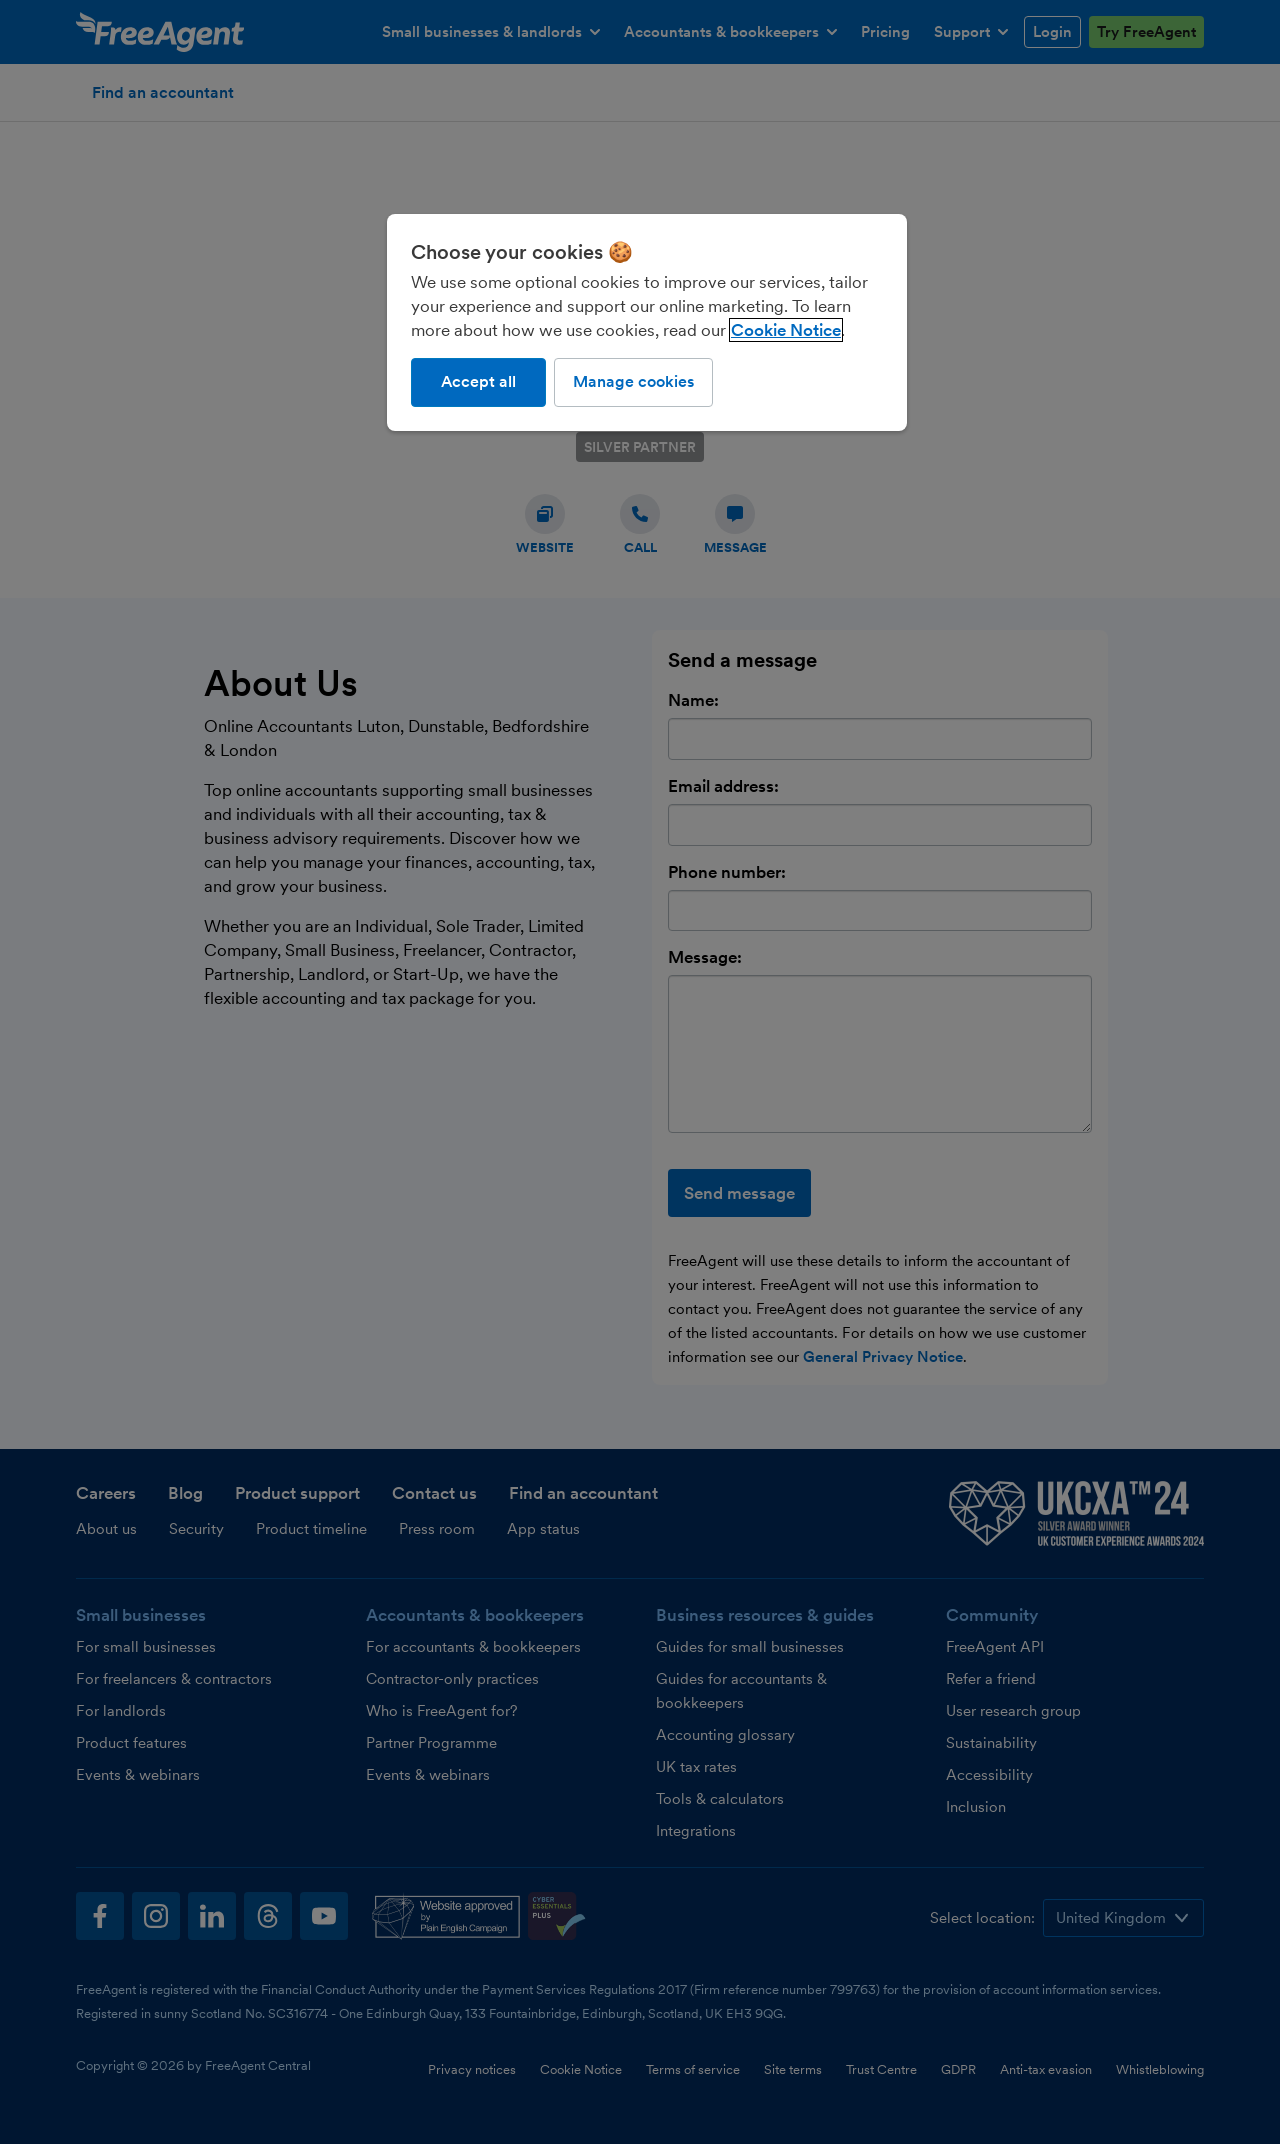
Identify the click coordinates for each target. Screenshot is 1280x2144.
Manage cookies (633, 381)
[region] (647, 322)
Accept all (478, 381)
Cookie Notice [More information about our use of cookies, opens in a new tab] (786, 330)
